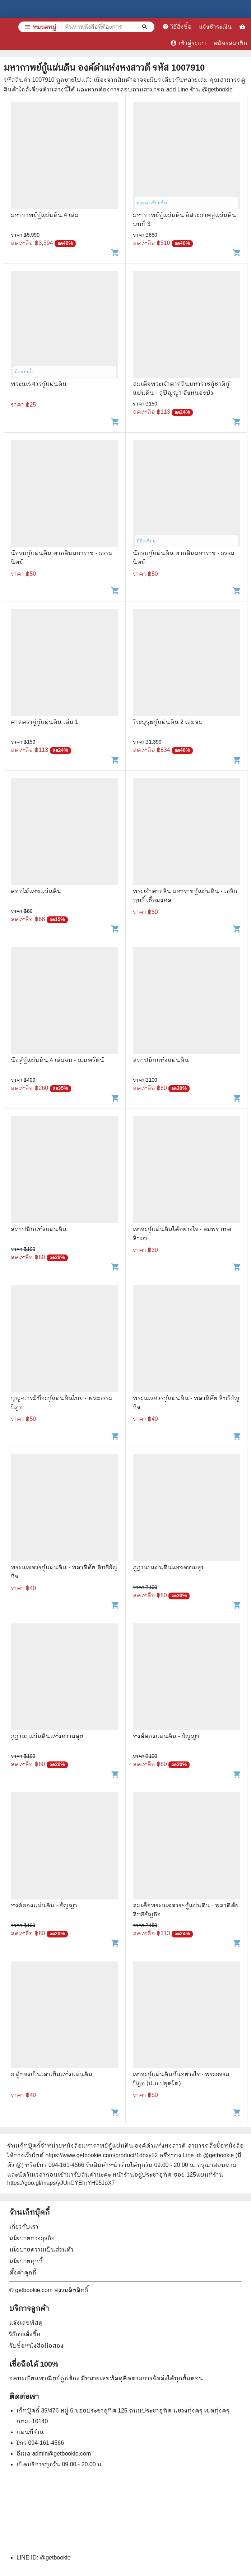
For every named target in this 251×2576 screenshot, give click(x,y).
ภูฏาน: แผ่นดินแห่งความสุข (169, 1567)
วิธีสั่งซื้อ (177, 26)
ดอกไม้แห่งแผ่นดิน (36, 891)
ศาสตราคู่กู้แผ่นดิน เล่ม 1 (44, 722)
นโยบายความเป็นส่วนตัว (41, 2250)
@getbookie (55, 2557)
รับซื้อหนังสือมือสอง (36, 2346)
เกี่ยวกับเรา (23, 2227)
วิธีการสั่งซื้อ (25, 2334)
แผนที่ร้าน (30, 2432)
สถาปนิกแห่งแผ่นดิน (161, 1060)
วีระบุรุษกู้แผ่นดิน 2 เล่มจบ (168, 722)
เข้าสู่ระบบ (188, 43)
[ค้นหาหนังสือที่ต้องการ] (145, 27)
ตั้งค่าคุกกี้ (22, 2272)
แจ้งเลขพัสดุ (26, 2323)
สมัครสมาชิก (230, 43)
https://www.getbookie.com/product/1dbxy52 (101, 2155)
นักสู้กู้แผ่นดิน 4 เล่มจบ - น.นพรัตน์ (57, 1060)
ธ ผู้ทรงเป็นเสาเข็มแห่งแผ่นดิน (52, 2074)
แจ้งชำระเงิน (215, 27)
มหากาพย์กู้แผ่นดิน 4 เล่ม (45, 215)
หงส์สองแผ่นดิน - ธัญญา (166, 1736)
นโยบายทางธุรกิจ (32, 2238)
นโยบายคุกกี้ (26, 2261)
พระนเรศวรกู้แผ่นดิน (39, 384)
